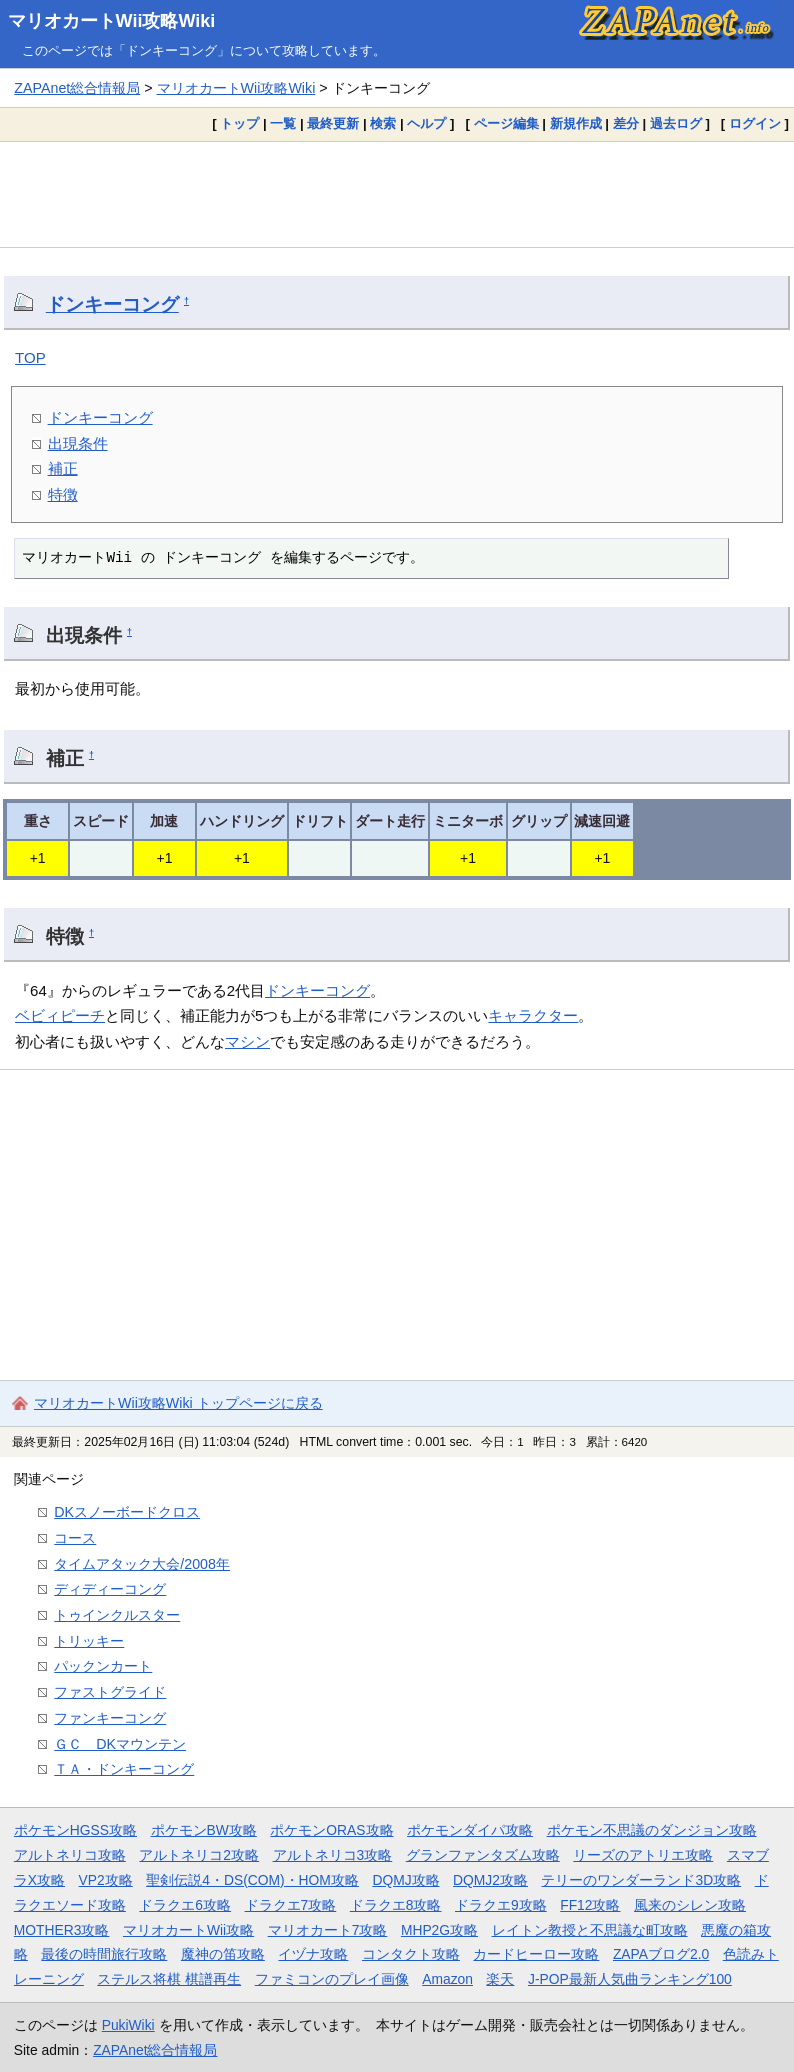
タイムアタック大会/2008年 (142, 1564)
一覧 (283, 123)
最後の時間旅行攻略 (104, 1954)
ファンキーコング (110, 1718)
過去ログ (676, 123)
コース (75, 1538)
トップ (239, 123)
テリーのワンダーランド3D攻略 (641, 1880)
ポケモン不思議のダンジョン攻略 (652, 1830)
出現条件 (78, 443)
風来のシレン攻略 (690, 1905)
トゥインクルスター (117, 1615)
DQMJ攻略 (405, 1880)
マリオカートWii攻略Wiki (112, 21)
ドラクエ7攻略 (291, 1905)
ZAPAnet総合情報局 (77, 88)
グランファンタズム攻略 (483, 1855)
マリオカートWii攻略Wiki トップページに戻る (178, 1403)
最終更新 (333, 123)
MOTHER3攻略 (62, 1930)
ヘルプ (426, 123)
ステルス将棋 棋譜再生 (169, 1979)
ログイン (755, 123)
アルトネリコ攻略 (70, 1855)
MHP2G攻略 (439, 1930)
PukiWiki (128, 2025)
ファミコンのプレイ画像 (332, 1979)
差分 (626, 123)
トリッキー (89, 1641)
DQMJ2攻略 (490, 1880)
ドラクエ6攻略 (185, 1905)
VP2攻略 (106, 1880)
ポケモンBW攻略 (204, 1830)
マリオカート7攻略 (328, 1930)
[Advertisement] (397, 194)
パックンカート (103, 1666)
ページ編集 (506, 123)
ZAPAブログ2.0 (661, 1954)
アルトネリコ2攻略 (199, 1855)
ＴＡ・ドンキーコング (124, 1769)
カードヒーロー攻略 (536, 1954)
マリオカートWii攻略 (188, 1930)
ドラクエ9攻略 (501, 1905)
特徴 (63, 494)
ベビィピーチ (60, 1015)
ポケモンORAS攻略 (331, 1830)
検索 (383, 123)
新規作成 (576, 123)
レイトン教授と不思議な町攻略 (590, 1930)
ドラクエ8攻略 (396, 1905)
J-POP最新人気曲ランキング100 (630, 1979)
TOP (30, 357)
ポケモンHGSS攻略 (75, 1830)
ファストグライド (110, 1692)
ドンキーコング (112, 304)
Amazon (447, 1979)
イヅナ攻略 (313, 1954)
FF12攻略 (590, 1905)
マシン (247, 1041)
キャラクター (533, 1015)
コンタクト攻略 (411, 1954)
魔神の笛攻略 (223, 1954)
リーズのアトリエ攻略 (643, 1855)
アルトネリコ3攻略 (333, 1855)
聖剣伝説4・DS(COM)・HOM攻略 (252, 1880)
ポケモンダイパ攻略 (470, 1830)
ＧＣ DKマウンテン (120, 1744)
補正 (63, 468)
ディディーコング (110, 1589)
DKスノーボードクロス (127, 1512)
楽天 (500, 1979)
